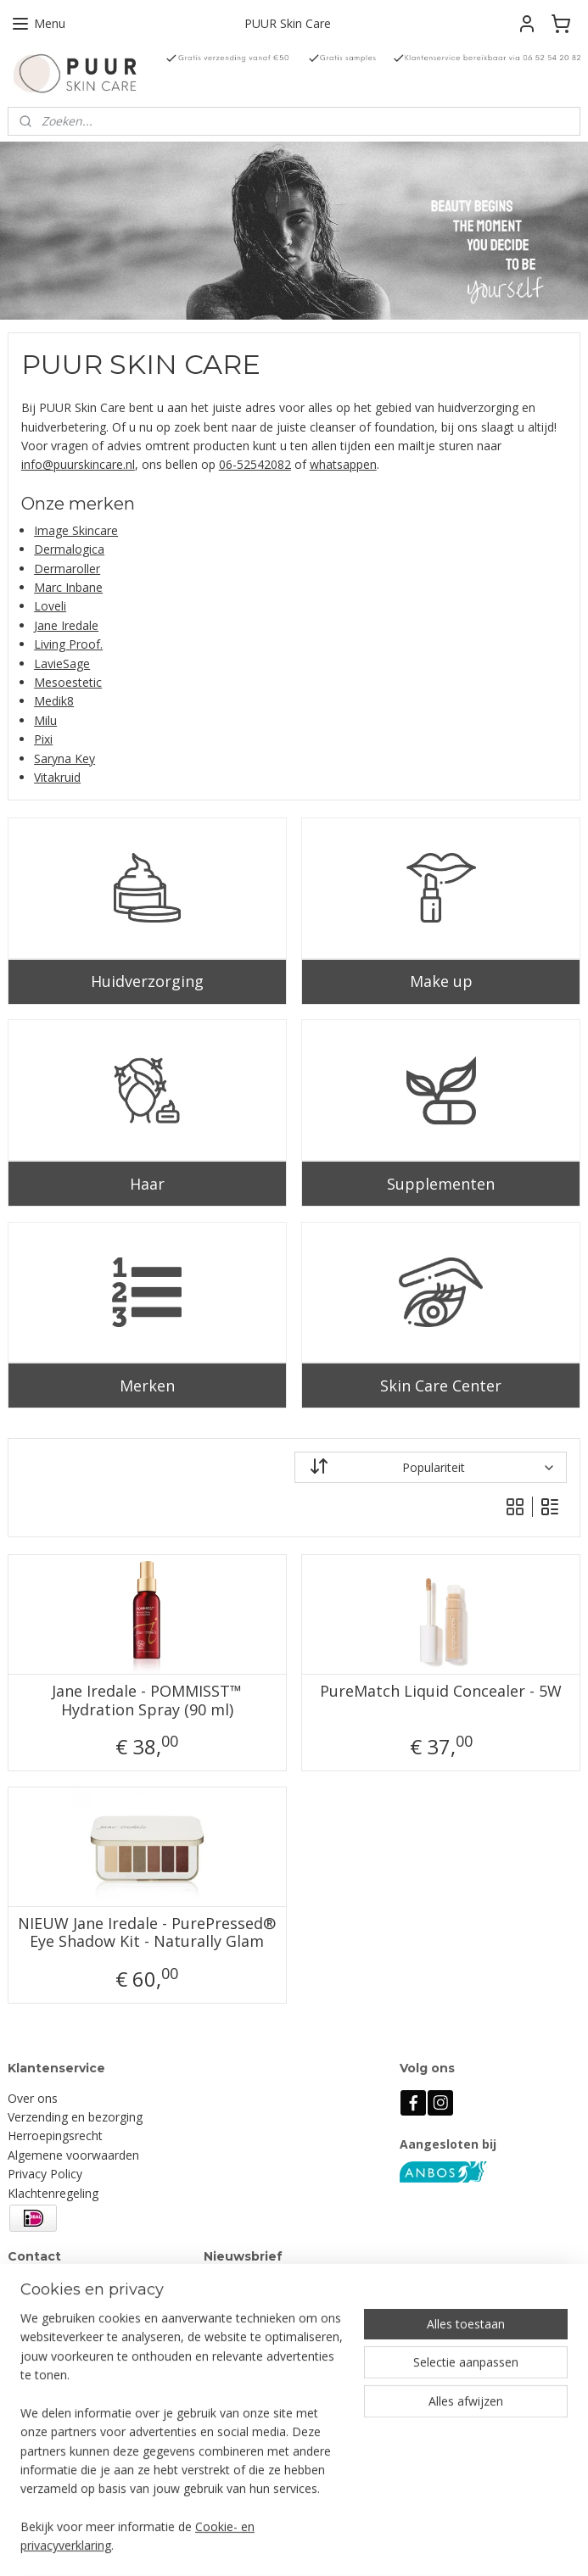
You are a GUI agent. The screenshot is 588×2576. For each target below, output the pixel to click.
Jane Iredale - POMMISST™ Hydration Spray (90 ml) (147, 1700)
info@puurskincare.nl (78, 464)
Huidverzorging (147, 981)
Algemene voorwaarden (73, 2155)
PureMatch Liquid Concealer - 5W (441, 1691)
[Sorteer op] (431, 1467)
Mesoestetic (68, 682)
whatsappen (343, 464)
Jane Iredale (66, 625)
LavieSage (62, 663)
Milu (45, 719)
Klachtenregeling (53, 2193)
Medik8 (54, 701)
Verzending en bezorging (75, 2117)
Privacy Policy (45, 2174)
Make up (441, 981)
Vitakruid (57, 777)
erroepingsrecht (59, 2135)
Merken (147, 1384)
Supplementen (441, 1183)
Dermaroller (67, 568)
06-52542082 (255, 464)
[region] (182, 2442)
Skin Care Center (440, 1384)
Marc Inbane (68, 587)
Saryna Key (64, 758)
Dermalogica (69, 549)
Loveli (50, 606)
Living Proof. (68, 644)
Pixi (43, 739)
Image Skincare (76, 530)
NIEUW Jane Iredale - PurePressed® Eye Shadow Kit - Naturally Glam (147, 1932)
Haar (147, 1183)
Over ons (33, 2098)
